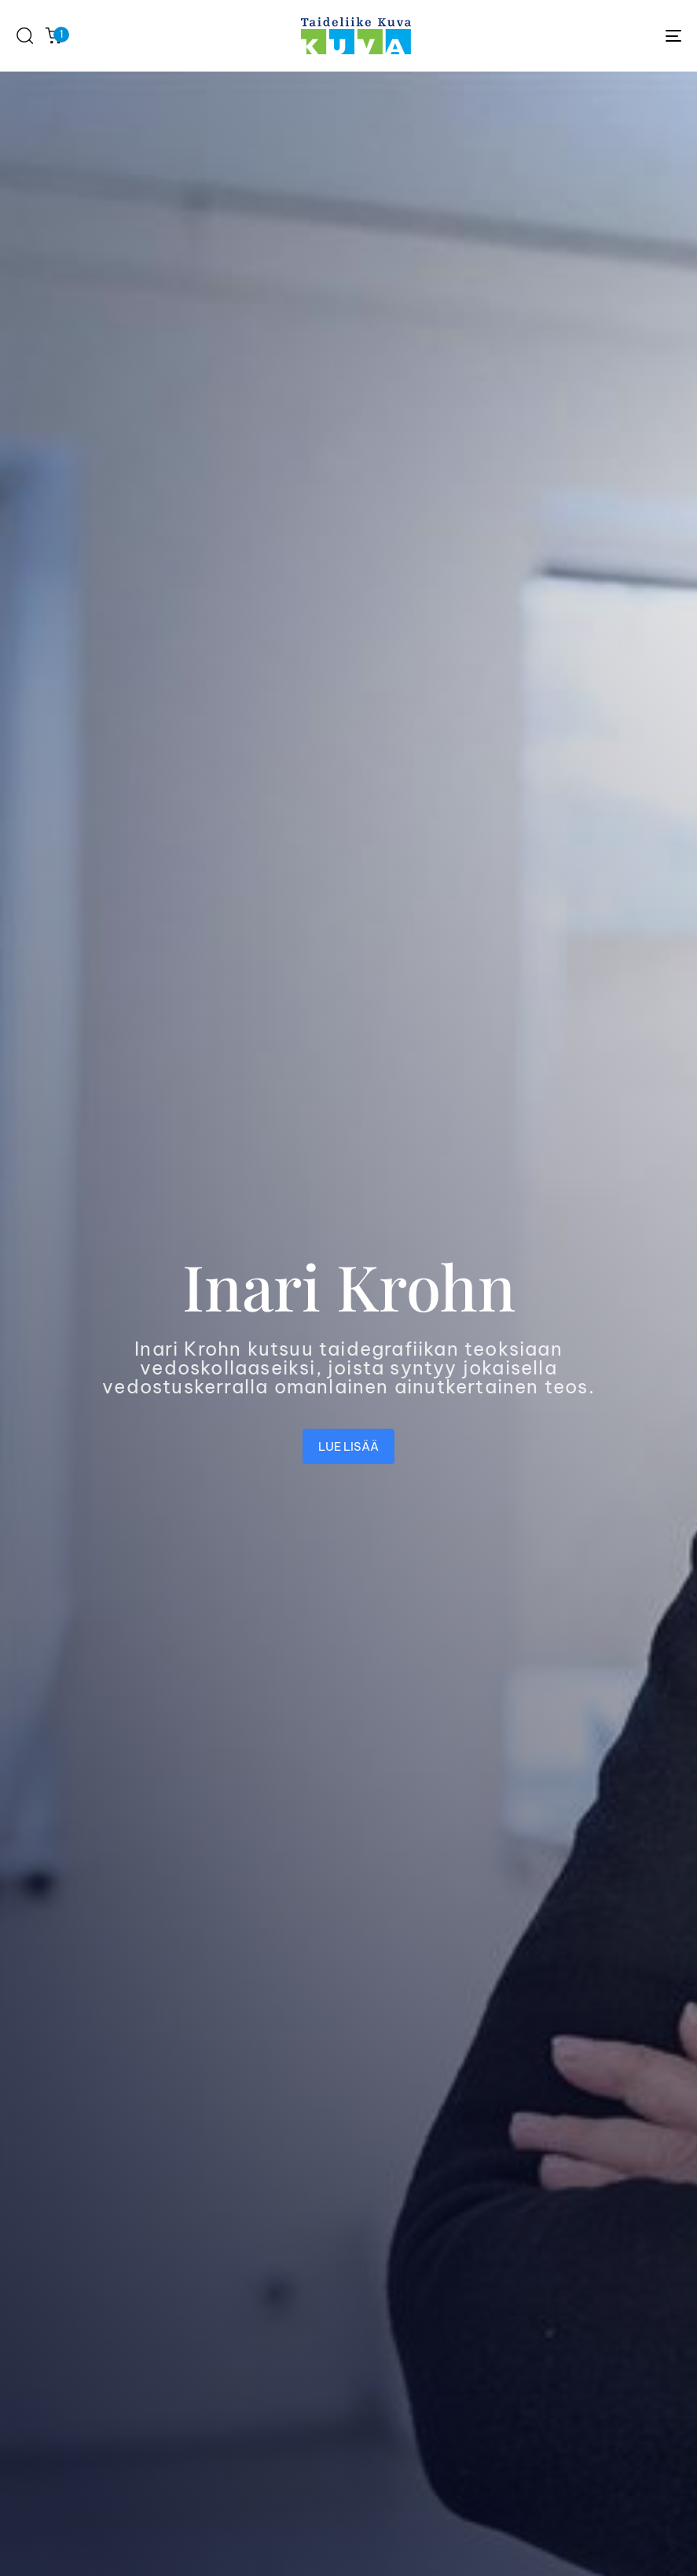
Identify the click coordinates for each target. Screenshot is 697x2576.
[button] (24, 35)
